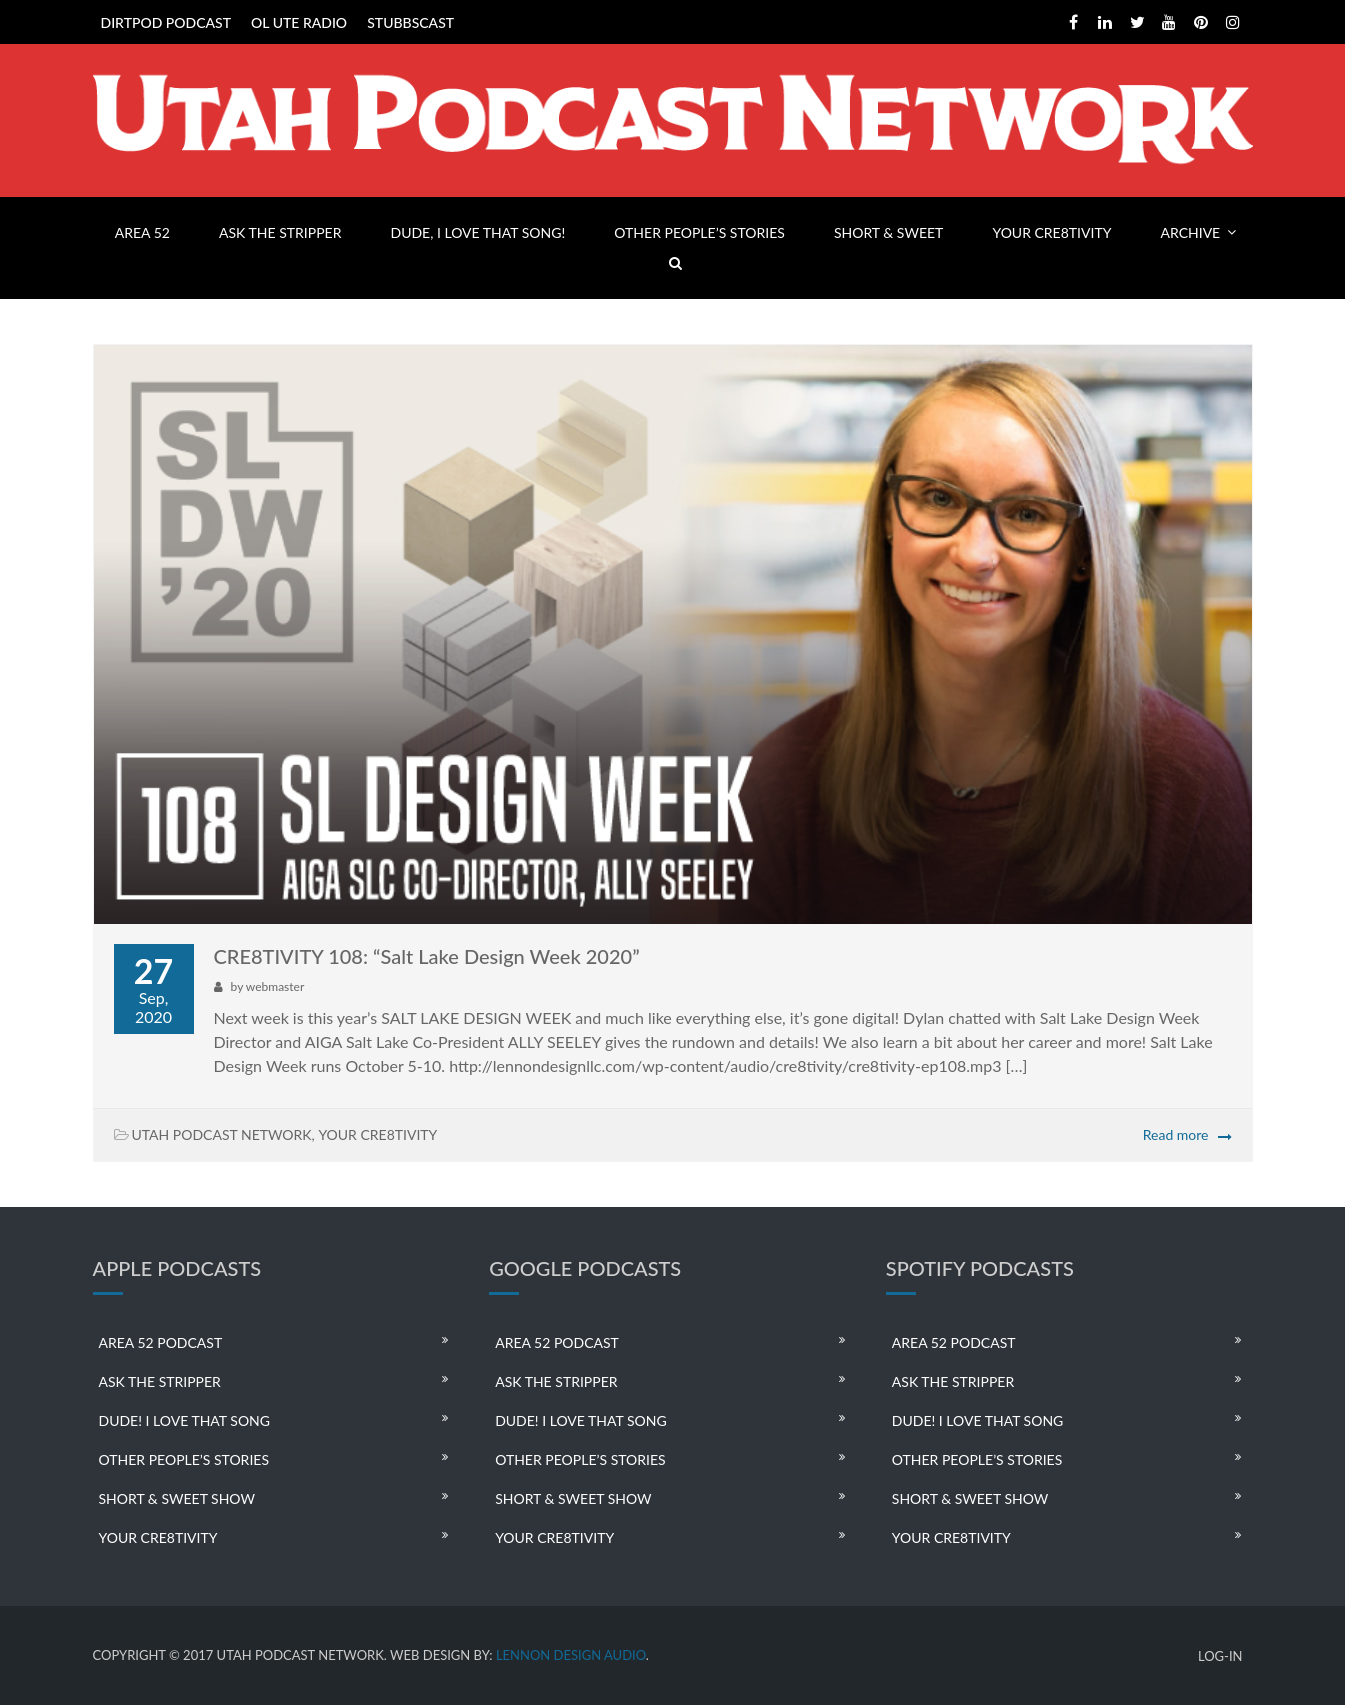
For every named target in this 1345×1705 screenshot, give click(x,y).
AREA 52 (142, 232)
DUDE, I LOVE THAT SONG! (478, 232)
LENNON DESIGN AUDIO (571, 1655)
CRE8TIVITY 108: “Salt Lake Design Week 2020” (427, 956)
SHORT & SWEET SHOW (177, 1498)
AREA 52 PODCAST (161, 1342)
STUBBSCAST (410, 22)
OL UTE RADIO (299, 22)
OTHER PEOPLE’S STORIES (699, 232)
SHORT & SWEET (888, 232)
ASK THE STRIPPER (280, 232)
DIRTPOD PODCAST (166, 22)
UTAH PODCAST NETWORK (222, 1134)
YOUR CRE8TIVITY (1051, 232)
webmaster (275, 986)
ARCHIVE (1191, 232)
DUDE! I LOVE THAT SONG (185, 1420)
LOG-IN (1220, 1656)
